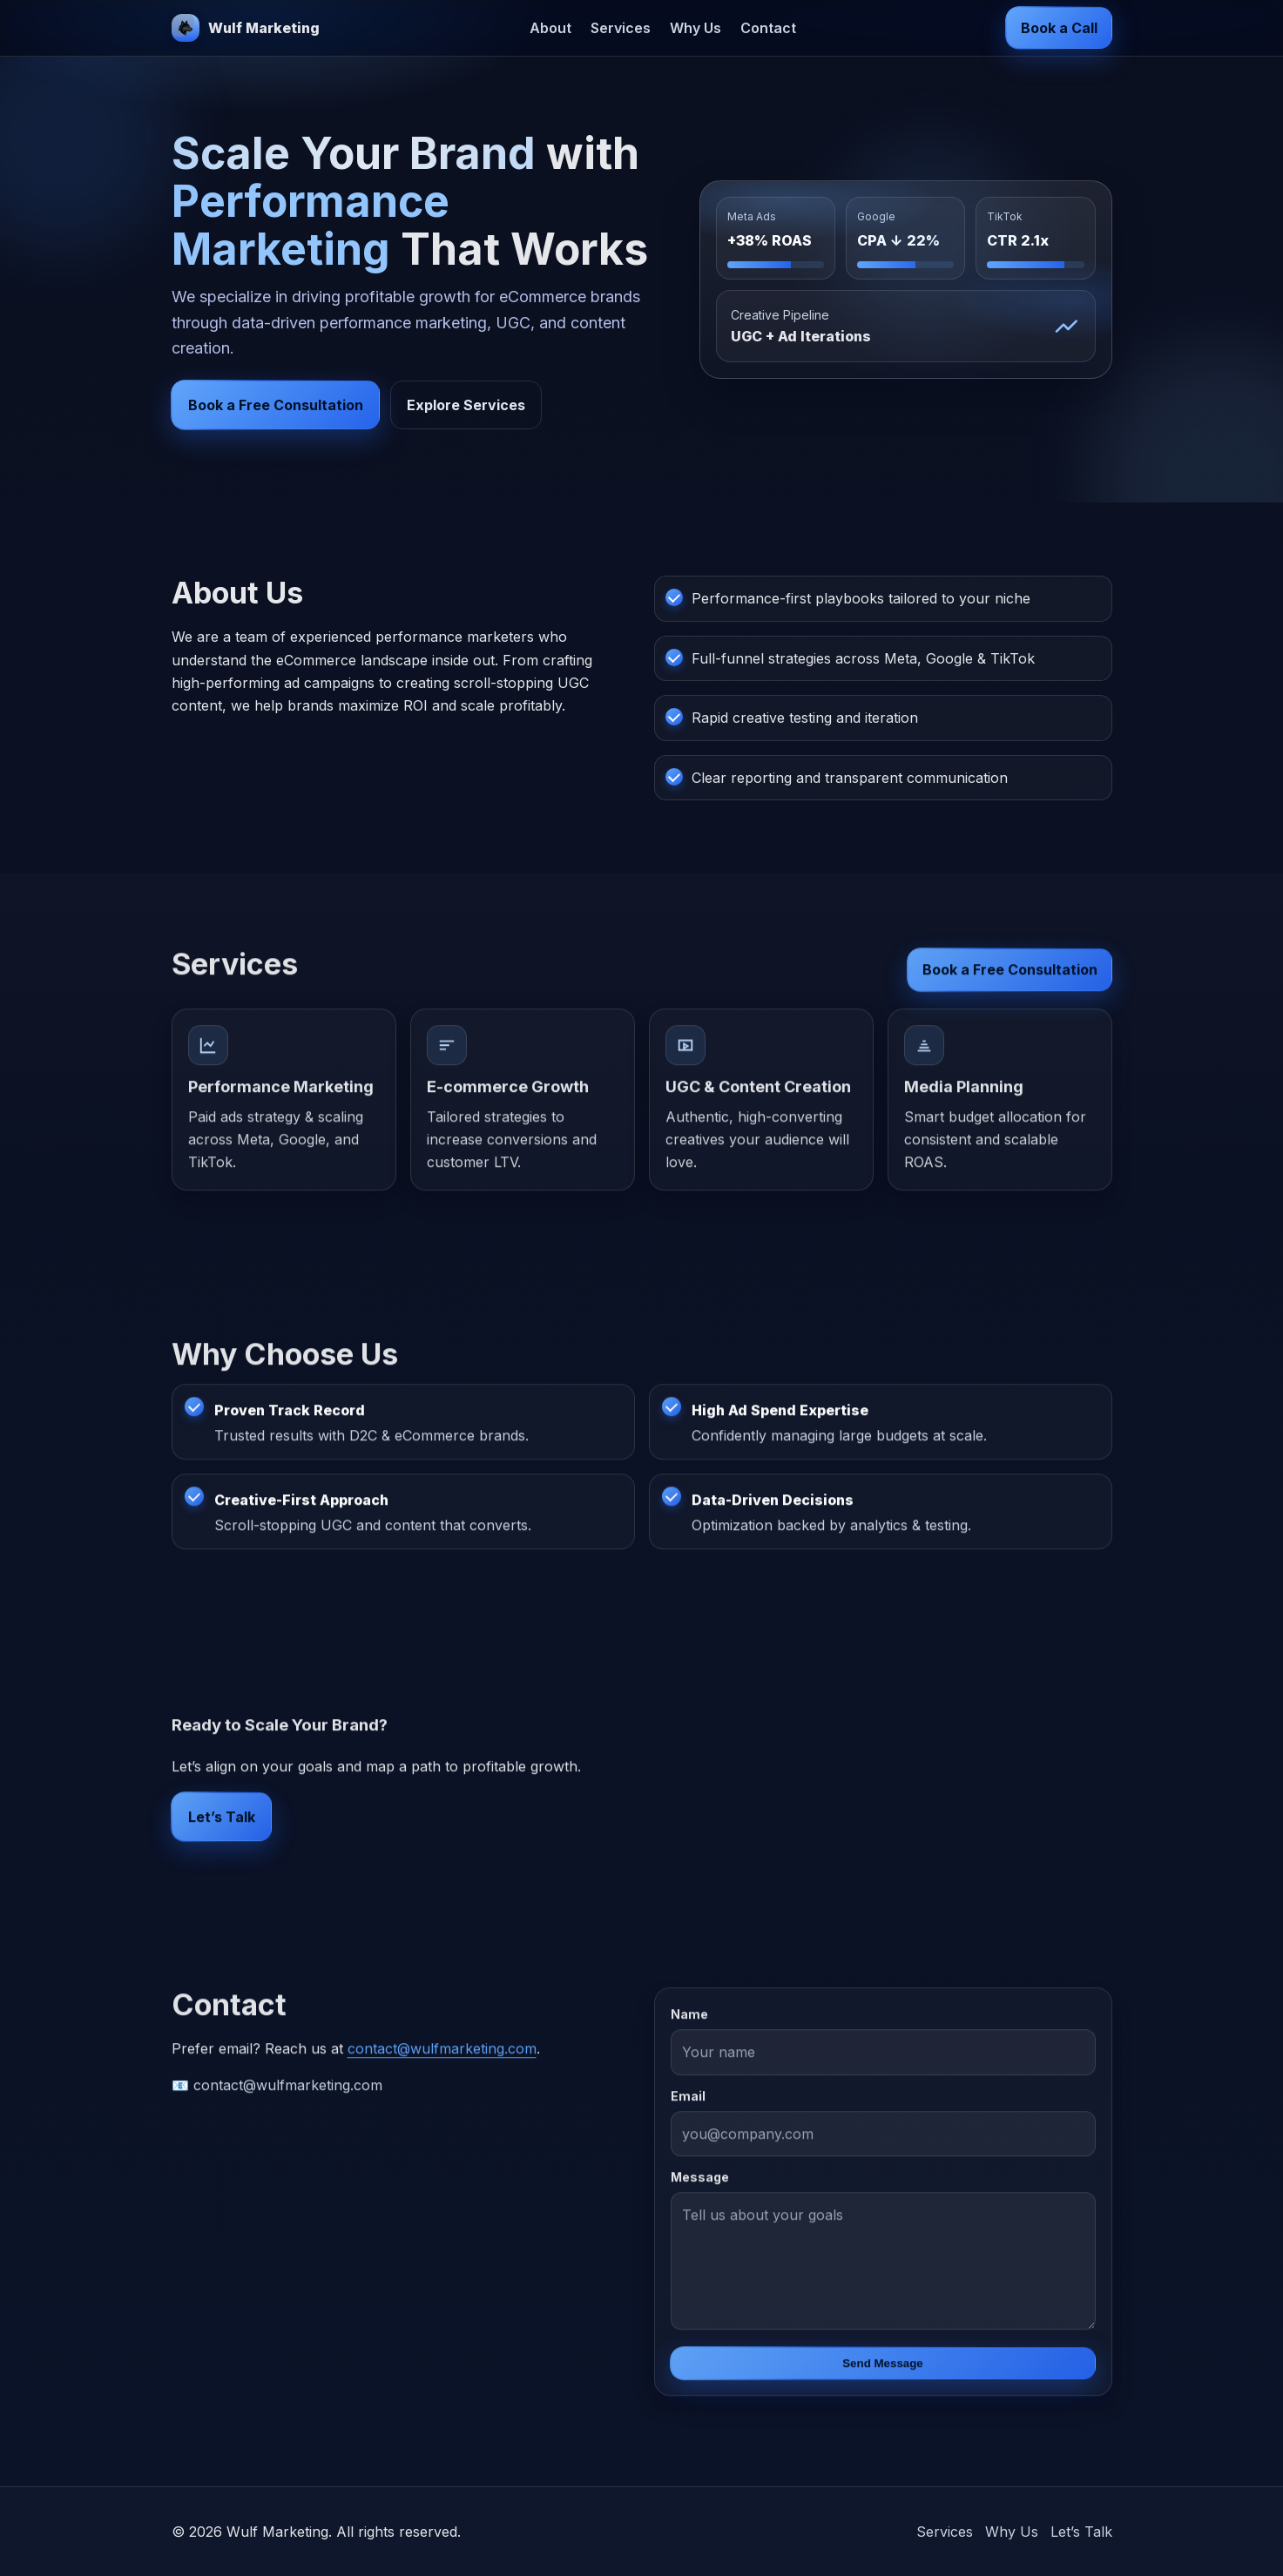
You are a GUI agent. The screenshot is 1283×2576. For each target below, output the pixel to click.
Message (700, 2183)
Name (689, 2020)
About (550, 28)
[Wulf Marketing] (246, 28)
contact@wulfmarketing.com (442, 2055)
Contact (768, 28)
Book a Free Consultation (275, 405)
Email (688, 2102)
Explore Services (466, 405)
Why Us (695, 28)
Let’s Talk (221, 1823)
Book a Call (1059, 28)
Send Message (882, 2370)
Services (621, 28)
